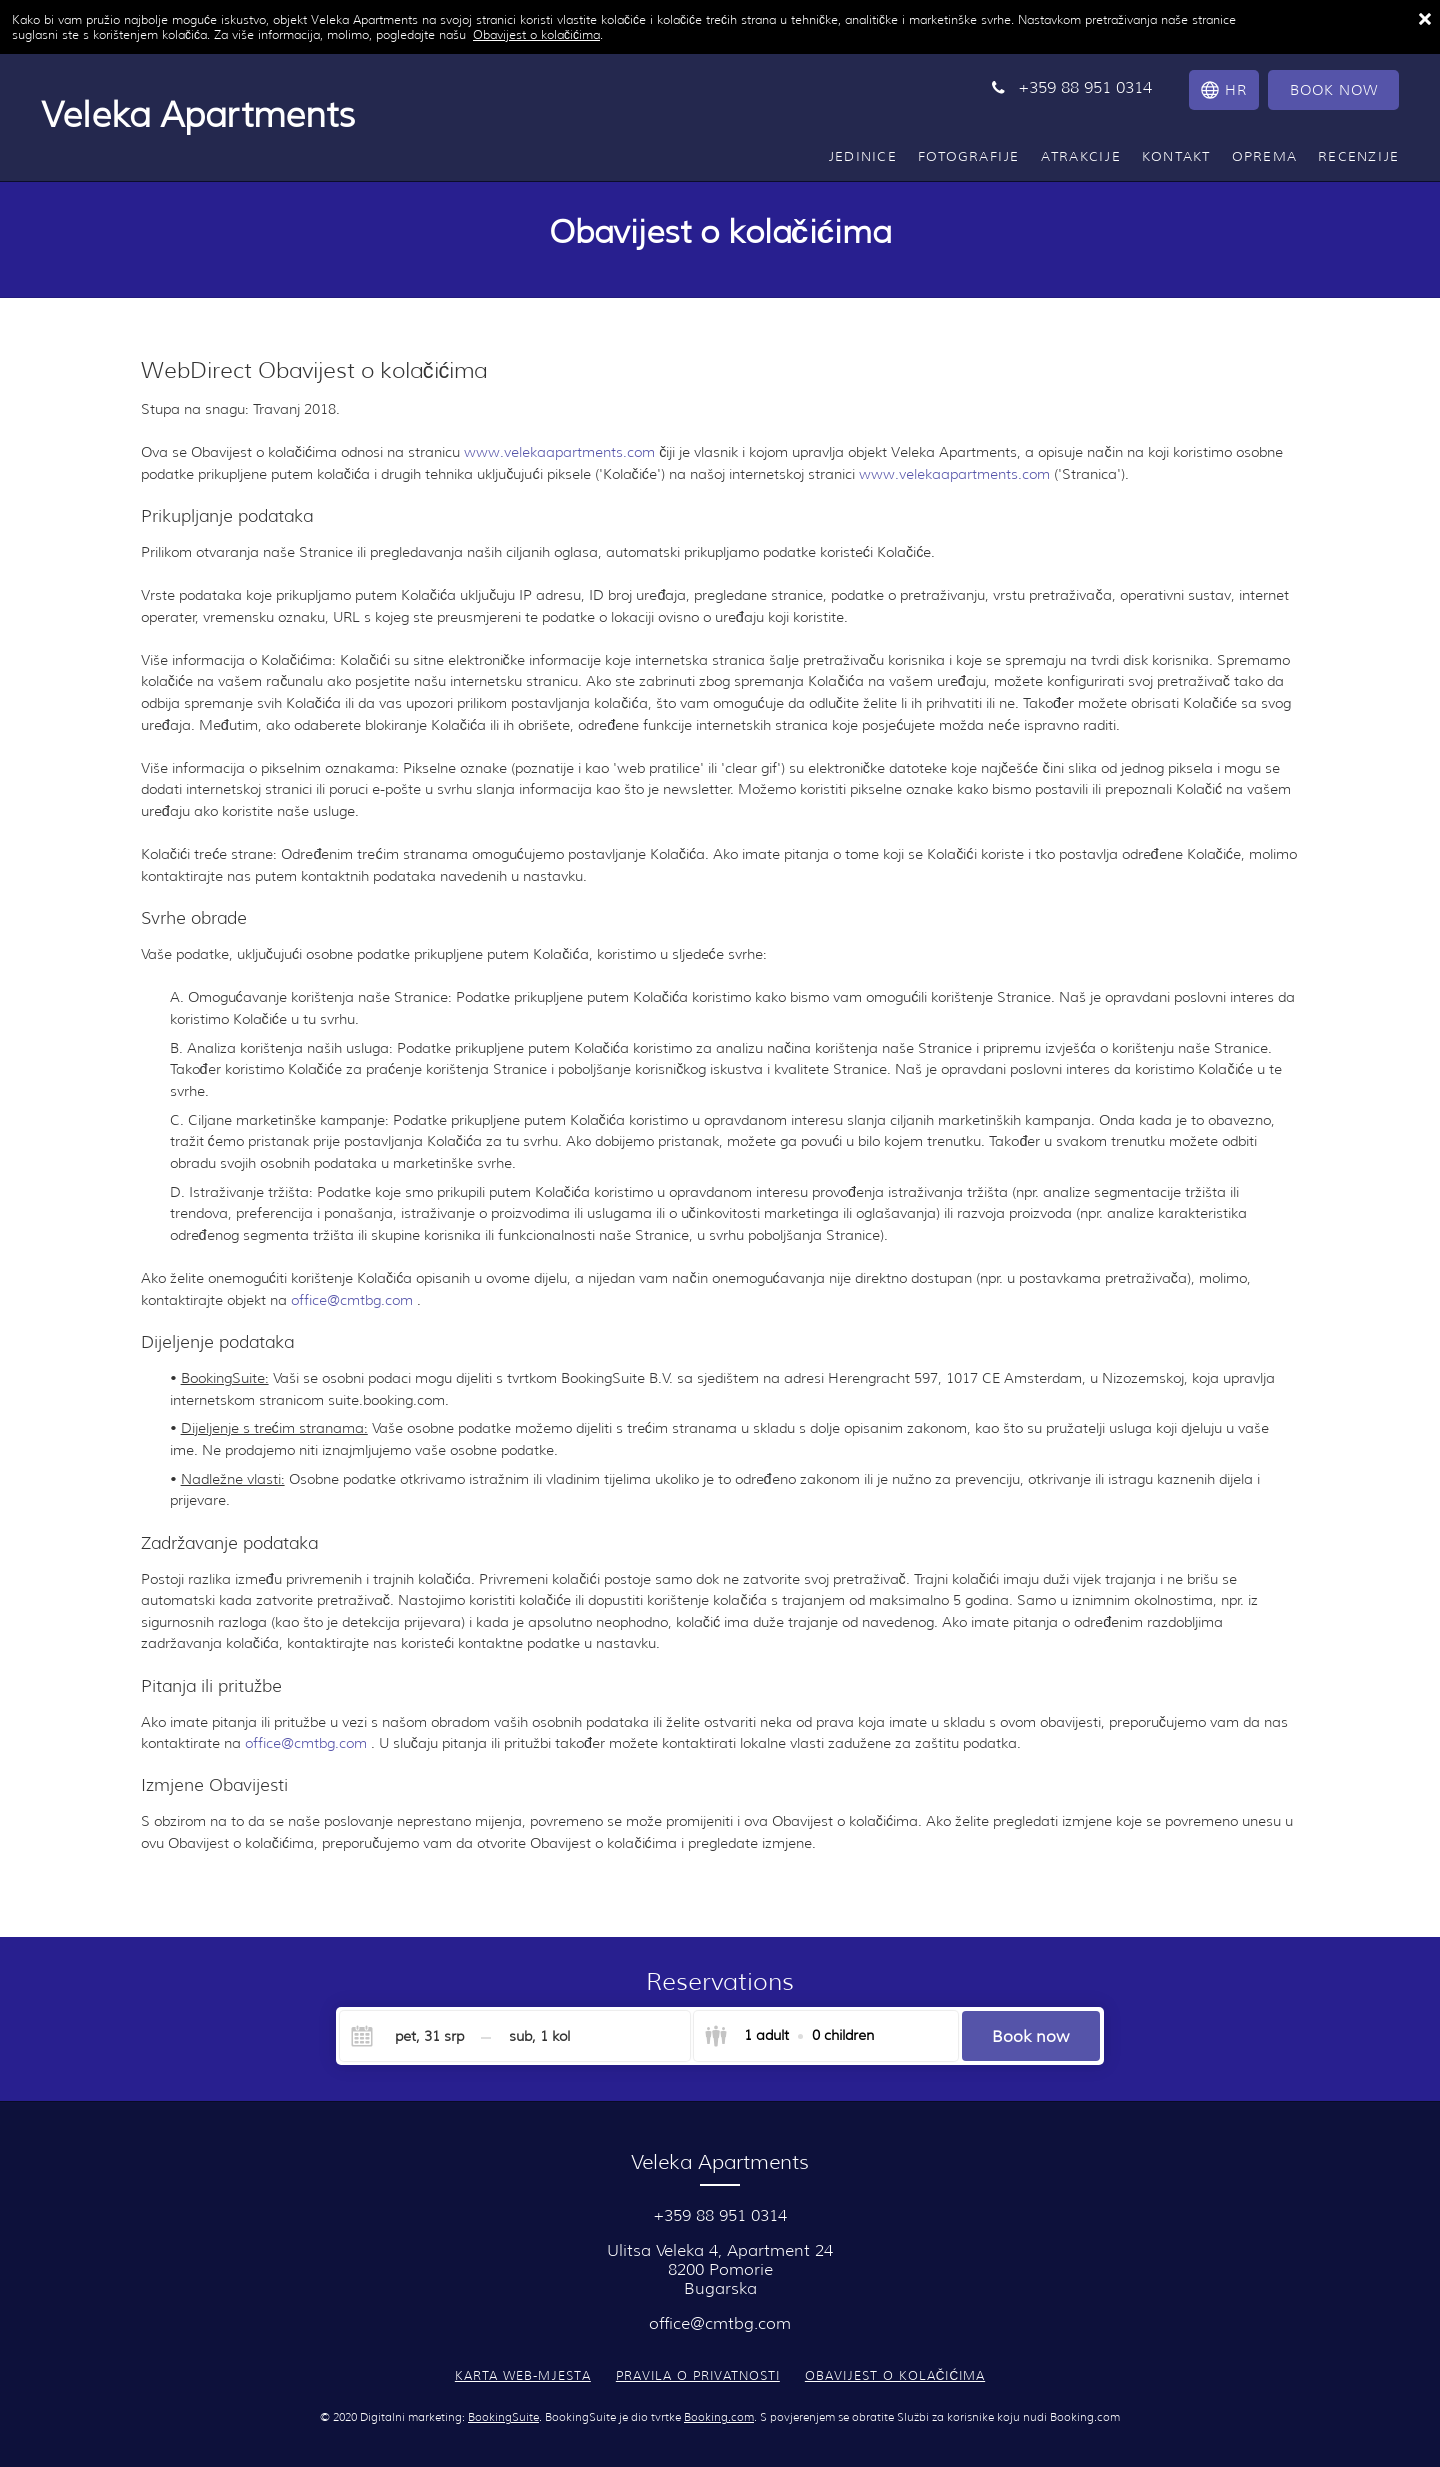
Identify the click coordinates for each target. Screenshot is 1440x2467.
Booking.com (719, 2417)
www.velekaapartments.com (559, 452)
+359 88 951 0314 (720, 2215)
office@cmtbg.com (354, 1300)
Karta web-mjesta (523, 2375)
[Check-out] (539, 2036)
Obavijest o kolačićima (536, 34)
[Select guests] (789, 2036)
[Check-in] (413, 2036)
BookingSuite (503, 2417)
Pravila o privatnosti (698, 2375)
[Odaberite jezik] (1222, 90)
